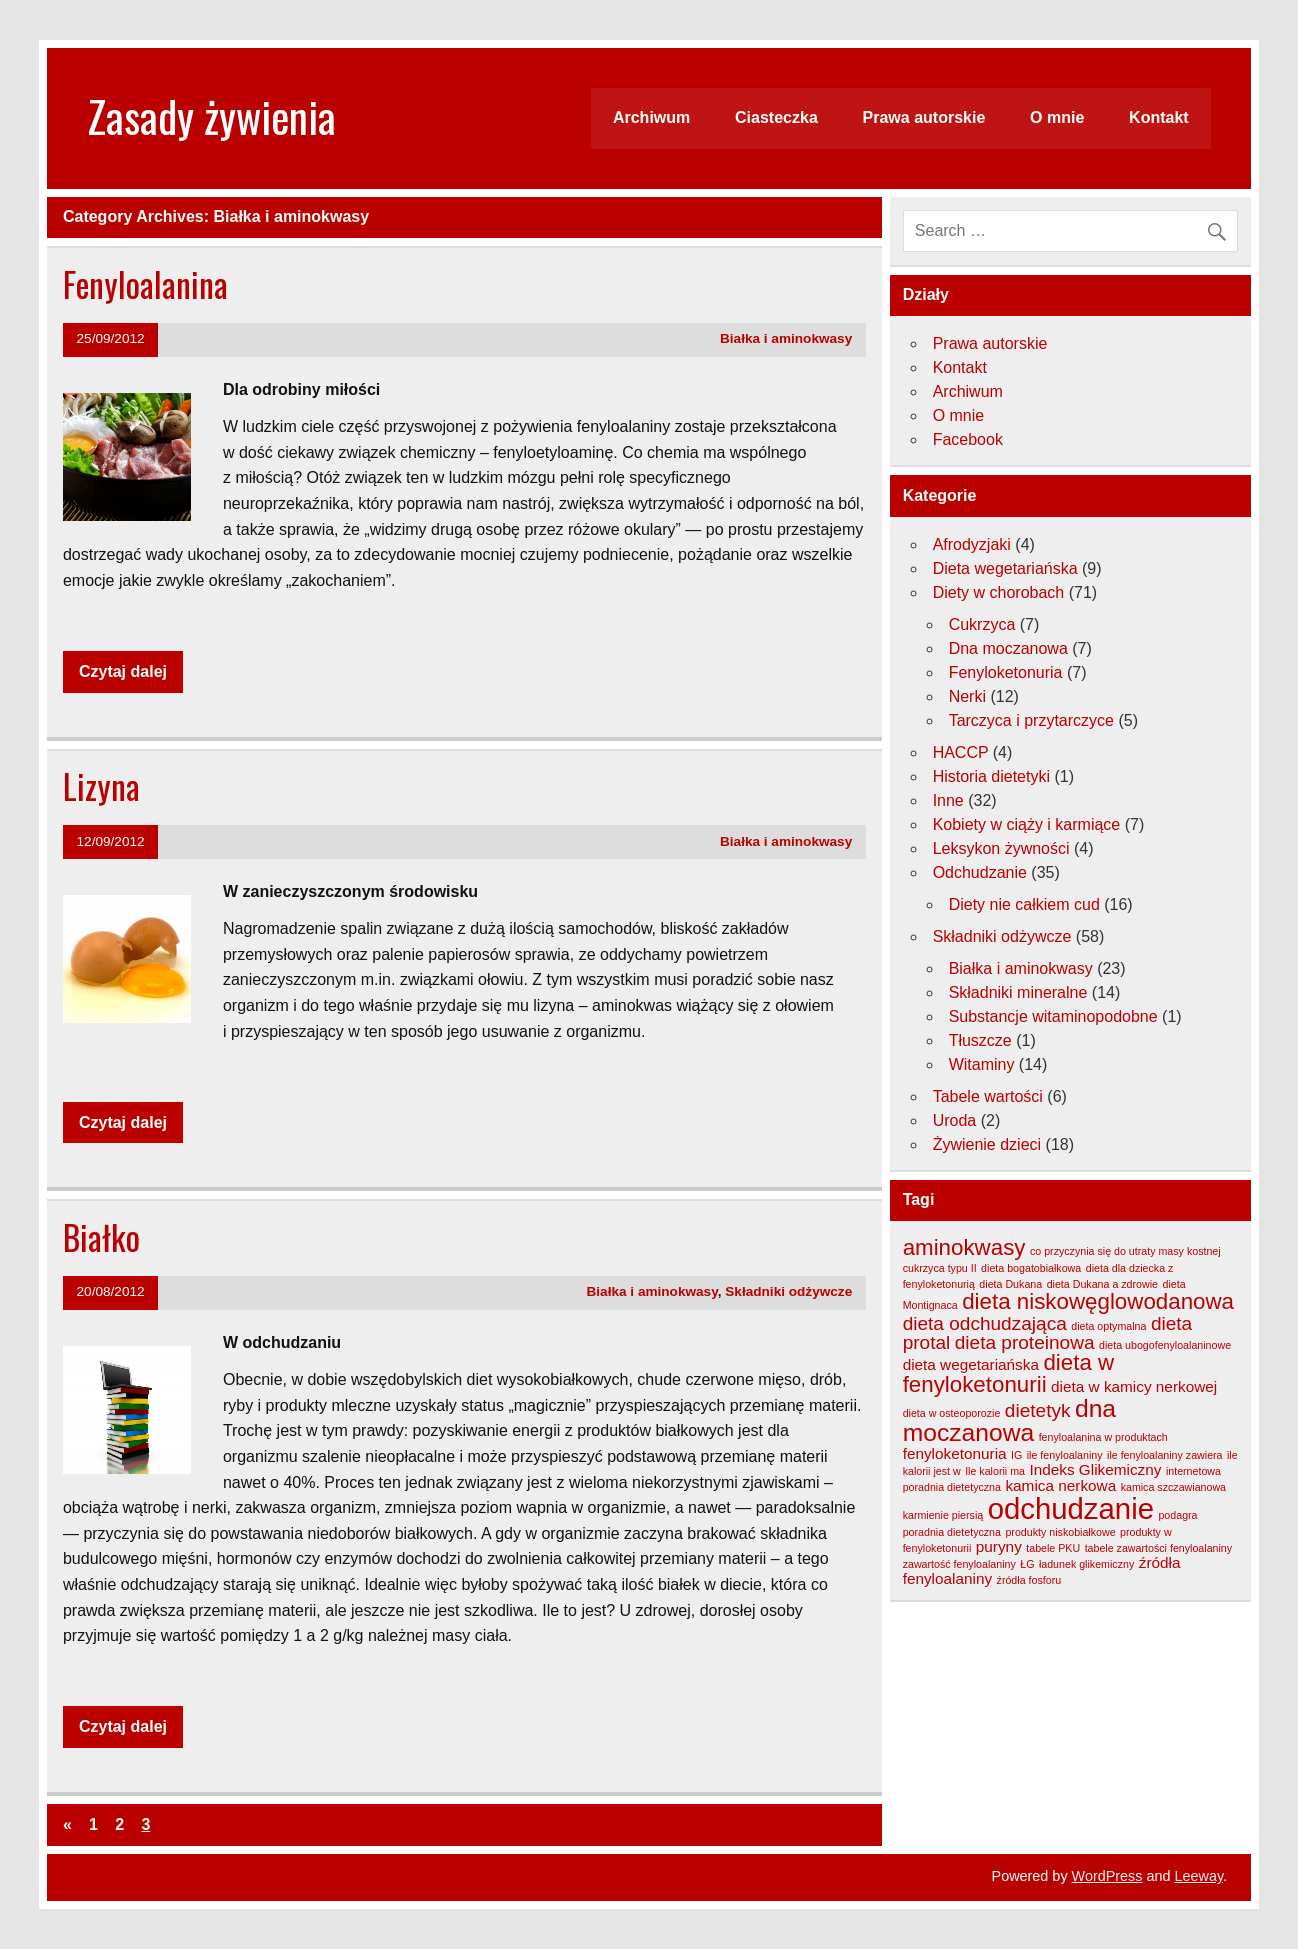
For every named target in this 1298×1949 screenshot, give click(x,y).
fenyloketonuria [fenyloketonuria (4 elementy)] (955, 1453)
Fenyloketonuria (1006, 672)
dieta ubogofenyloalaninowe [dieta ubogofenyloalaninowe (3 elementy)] (1165, 1345)
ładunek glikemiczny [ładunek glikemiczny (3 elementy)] (1086, 1564)
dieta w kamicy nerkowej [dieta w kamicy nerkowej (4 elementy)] (1134, 1386)
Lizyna (101, 786)
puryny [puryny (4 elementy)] (999, 1546)
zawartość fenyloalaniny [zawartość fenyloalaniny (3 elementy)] (959, 1564)
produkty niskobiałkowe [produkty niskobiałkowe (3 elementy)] (1060, 1532)
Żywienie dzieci (987, 1144)
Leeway (1199, 1876)
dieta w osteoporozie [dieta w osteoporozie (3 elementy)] (952, 1413)
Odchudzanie (980, 872)
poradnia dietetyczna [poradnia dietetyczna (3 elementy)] (952, 1532)
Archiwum (651, 117)
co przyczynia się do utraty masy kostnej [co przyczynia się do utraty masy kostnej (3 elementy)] (1125, 1251)
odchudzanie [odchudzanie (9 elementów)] (1071, 1508)
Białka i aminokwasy (786, 338)
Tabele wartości (988, 1096)
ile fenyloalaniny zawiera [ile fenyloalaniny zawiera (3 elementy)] (1165, 1455)
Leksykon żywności (1001, 848)
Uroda (955, 1120)
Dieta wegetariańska (1005, 568)
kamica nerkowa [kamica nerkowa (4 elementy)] (1060, 1485)
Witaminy (982, 1064)
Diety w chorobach (999, 592)
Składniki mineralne (1018, 992)
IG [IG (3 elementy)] (1016, 1455)
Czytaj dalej (123, 671)
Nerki (967, 696)
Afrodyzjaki (972, 544)
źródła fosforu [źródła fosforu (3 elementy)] (1029, 1580)
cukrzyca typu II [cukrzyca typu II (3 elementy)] (940, 1268)
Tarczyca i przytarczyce (1031, 720)
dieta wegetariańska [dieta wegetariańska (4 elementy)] (971, 1364)
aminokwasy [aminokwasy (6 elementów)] (964, 1247)
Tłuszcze (980, 1040)
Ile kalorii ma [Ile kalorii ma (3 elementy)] (995, 1471)
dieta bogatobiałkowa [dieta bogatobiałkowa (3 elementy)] (1031, 1268)
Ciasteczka (776, 117)
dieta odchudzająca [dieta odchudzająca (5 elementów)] (985, 1323)
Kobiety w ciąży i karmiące (1027, 824)
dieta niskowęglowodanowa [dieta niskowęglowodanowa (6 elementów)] (1098, 1301)
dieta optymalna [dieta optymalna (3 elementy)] (1108, 1326)
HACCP (961, 752)
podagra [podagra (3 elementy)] (1177, 1515)
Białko (101, 1237)
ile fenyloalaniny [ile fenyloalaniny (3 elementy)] (1065, 1455)
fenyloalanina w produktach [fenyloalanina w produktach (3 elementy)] (1103, 1437)
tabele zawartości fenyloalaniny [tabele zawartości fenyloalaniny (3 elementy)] (1159, 1548)
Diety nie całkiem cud (1024, 904)
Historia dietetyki (991, 776)
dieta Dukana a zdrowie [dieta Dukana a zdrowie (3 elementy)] (1102, 1284)
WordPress (1107, 1876)
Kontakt (1159, 117)
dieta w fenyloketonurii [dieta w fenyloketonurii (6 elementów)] (1009, 1373)
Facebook (968, 439)
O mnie (1057, 117)
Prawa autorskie (924, 117)
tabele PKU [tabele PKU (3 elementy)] (1053, 1548)
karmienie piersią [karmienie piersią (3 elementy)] (943, 1515)
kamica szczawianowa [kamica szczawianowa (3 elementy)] (1173, 1487)
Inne (948, 800)
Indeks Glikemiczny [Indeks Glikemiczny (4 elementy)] (1095, 1469)
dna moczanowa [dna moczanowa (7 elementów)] (1009, 1421)
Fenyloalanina (145, 284)
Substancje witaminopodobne (1053, 1016)
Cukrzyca (982, 624)
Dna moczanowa (1008, 648)
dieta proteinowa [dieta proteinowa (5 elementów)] (1025, 1342)
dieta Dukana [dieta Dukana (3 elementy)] (1010, 1284)
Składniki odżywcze (788, 1291)
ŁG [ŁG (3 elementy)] (1027, 1564)
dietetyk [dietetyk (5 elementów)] (1038, 1410)
